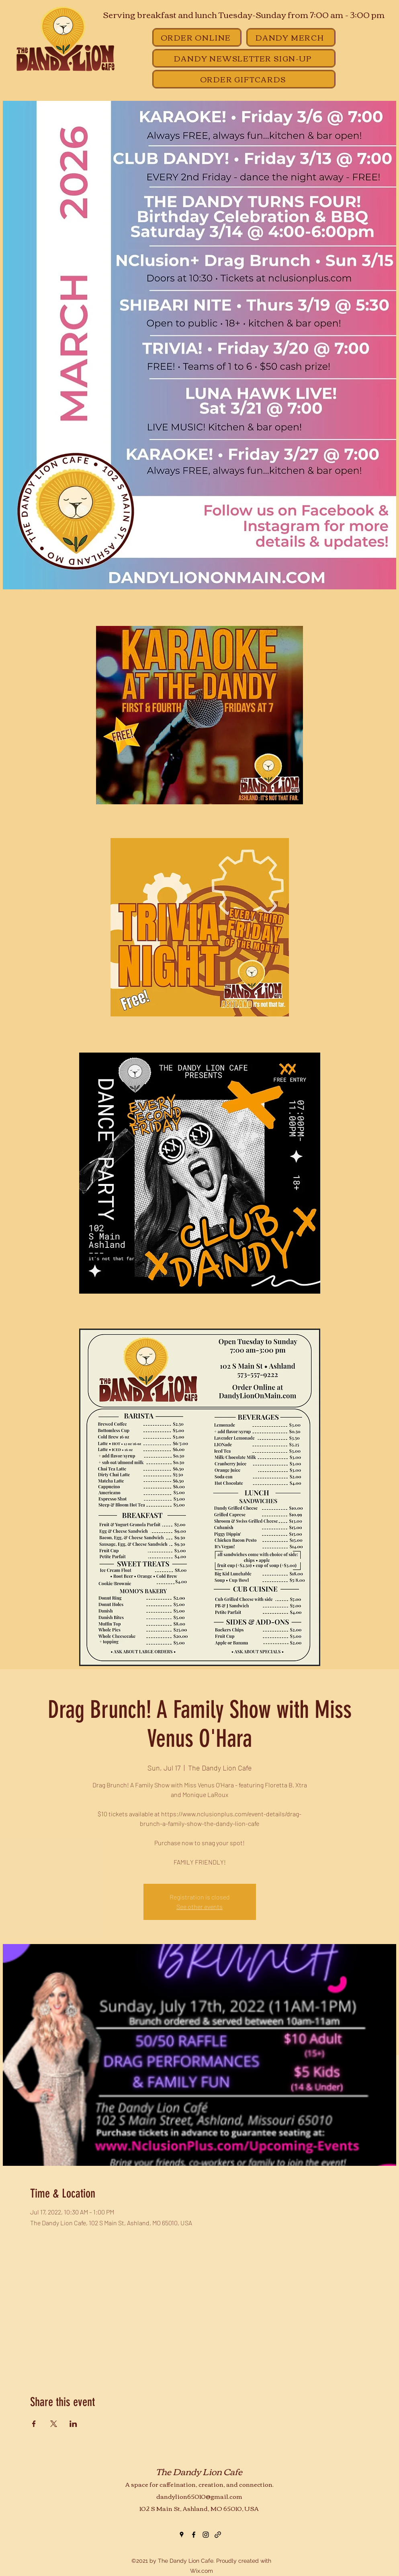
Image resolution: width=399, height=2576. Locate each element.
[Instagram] (206, 2535)
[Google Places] (182, 2535)
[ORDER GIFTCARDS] (244, 79)
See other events (199, 1906)
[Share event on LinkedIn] (73, 2424)
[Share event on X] (53, 2424)
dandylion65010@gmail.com (199, 2496)
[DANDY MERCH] (291, 37)
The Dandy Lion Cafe (199, 2471)
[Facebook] (194, 2535)
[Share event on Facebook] (34, 2424)
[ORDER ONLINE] (196, 37)
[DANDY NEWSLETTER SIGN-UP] (244, 58)
